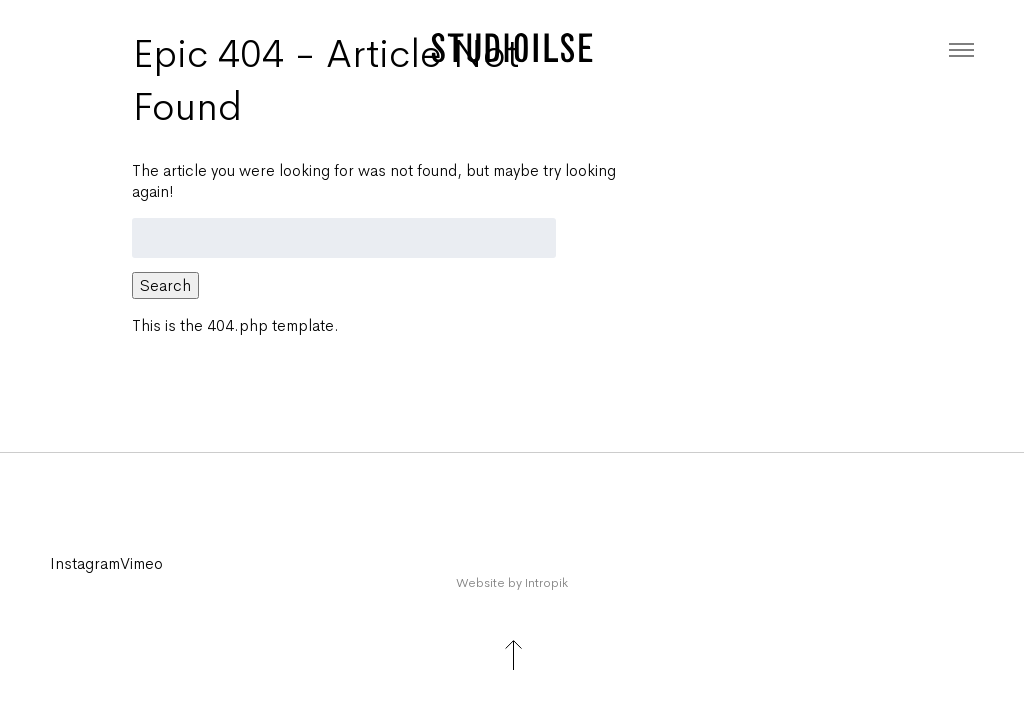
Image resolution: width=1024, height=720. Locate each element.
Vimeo (141, 563)
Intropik (546, 582)
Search (165, 285)
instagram (85, 563)
